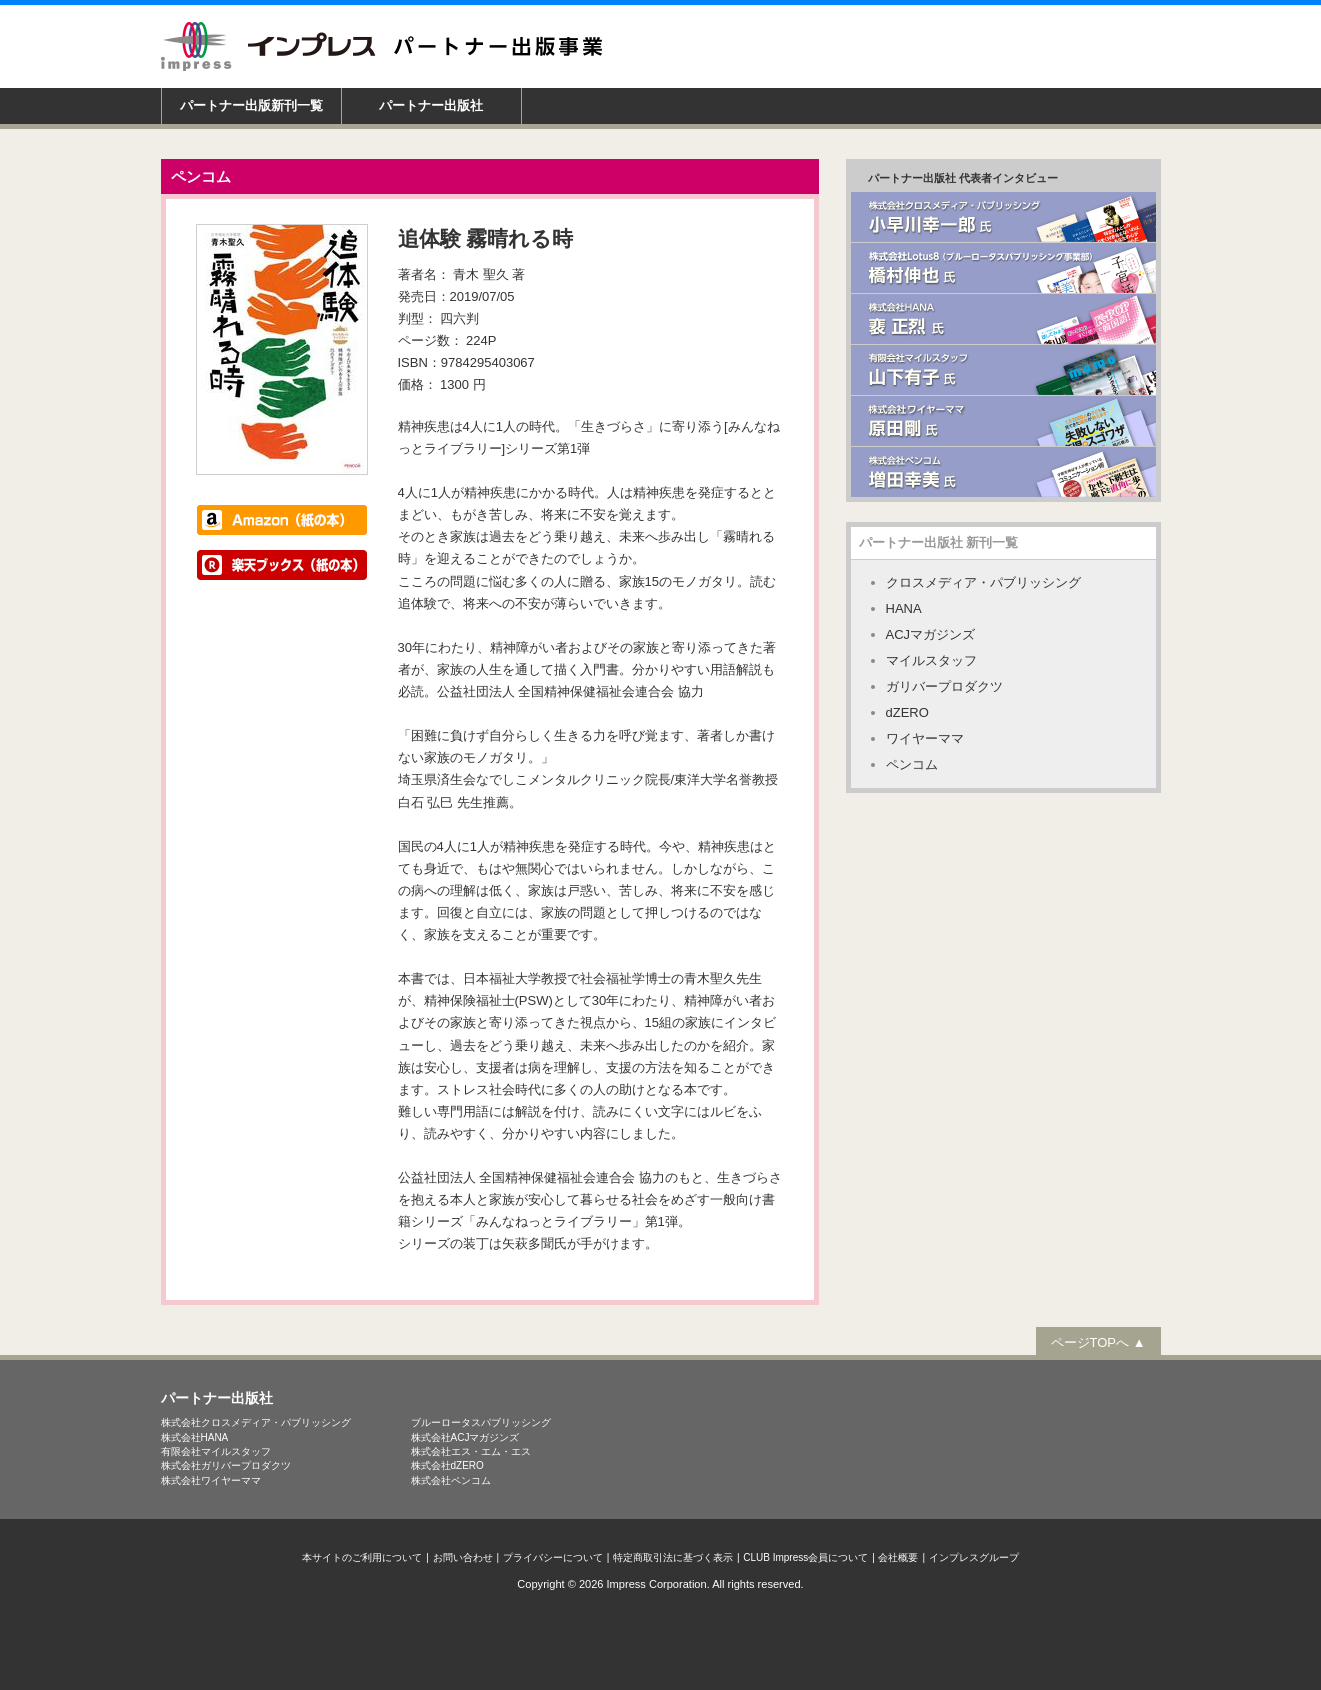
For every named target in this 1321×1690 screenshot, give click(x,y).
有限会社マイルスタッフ (216, 1450)
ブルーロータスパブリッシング (481, 1421)
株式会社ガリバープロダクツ (226, 1464)
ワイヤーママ (925, 737)
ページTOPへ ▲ (1098, 1341)
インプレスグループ (974, 1556)
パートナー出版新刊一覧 (251, 105)
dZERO (907, 711)
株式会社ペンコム (451, 1479)
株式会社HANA (195, 1436)
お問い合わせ (463, 1556)
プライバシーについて (553, 1556)
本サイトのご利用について (362, 1556)
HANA (904, 607)
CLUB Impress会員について (805, 1556)
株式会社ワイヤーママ (211, 1479)
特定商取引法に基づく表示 (673, 1556)
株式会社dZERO (447, 1464)
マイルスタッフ (931, 659)
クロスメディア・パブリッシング (983, 581)
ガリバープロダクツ (944, 685)
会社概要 (898, 1556)
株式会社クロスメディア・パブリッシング (256, 1421)
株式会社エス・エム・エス (471, 1450)
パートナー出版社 (431, 105)
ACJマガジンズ (931, 633)
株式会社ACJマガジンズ (465, 1436)
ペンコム (912, 763)
